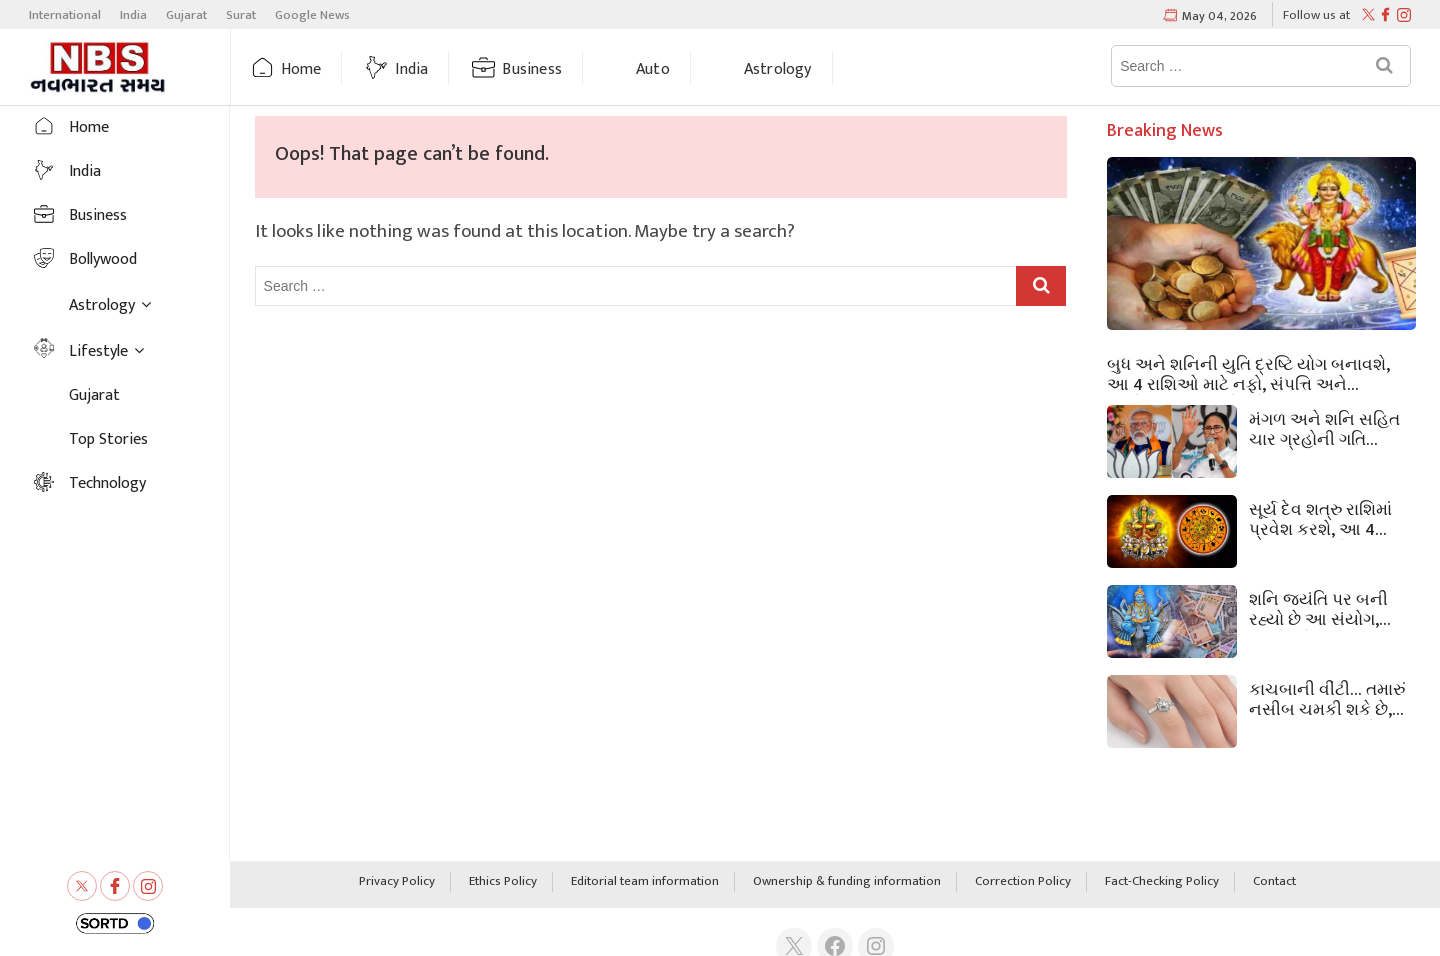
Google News (312, 15)
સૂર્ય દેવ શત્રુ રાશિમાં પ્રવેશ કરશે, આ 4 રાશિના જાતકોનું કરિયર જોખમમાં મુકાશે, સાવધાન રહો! (1331, 518)
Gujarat (186, 15)
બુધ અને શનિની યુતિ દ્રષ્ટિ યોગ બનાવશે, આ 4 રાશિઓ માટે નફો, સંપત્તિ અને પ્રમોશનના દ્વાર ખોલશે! (1248, 373)
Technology (107, 483)
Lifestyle (98, 351)
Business (532, 69)
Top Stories (108, 439)
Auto (653, 69)
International (65, 15)
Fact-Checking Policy (1162, 882)
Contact (1274, 882)
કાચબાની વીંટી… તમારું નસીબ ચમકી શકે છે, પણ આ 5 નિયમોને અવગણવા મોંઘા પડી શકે (1331, 698)
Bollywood (103, 259)
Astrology (778, 69)
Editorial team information (645, 882)
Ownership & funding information (847, 882)
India (133, 15)
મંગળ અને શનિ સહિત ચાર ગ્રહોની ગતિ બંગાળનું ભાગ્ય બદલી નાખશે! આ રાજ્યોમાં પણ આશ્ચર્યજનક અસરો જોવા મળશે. (1324, 428)
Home (301, 69)
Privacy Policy (397, 882)
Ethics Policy (503, 882)
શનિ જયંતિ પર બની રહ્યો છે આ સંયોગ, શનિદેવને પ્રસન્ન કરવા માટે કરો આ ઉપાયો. (1327, 608)
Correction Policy (1023, 882)
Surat (241, 15)
